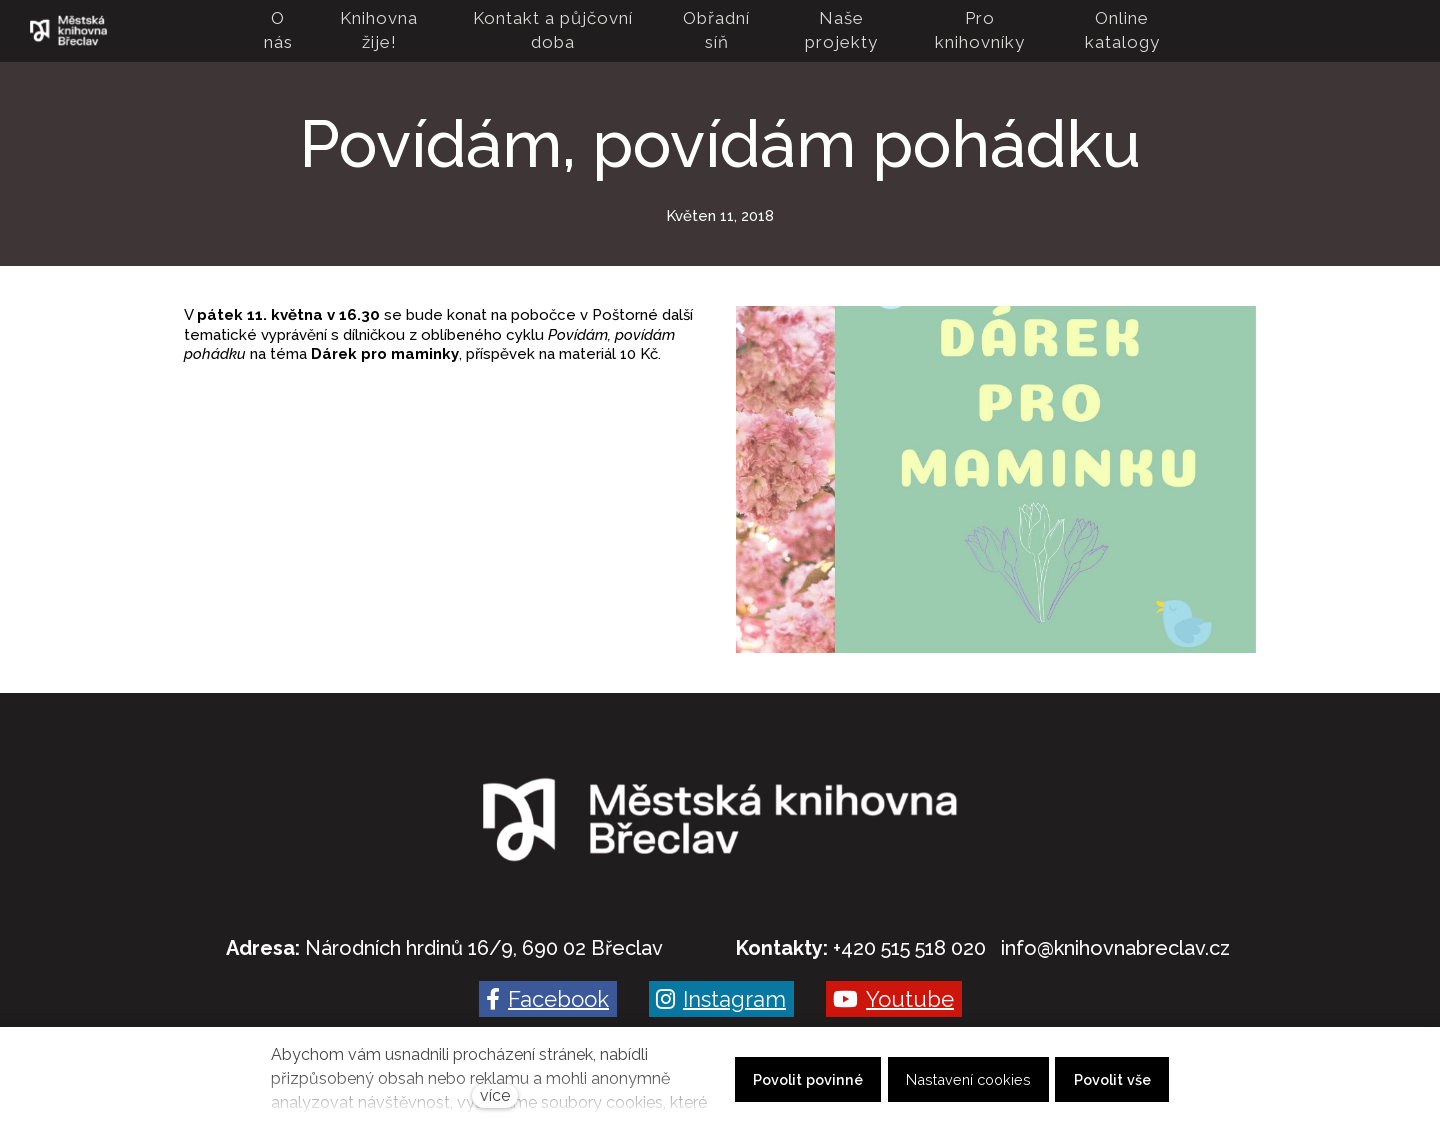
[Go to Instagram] (721, 999)
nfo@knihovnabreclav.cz (1117, 948)
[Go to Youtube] (894, 999)
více (495, 1095)
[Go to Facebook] (548, 999)
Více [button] (1156, 31)
